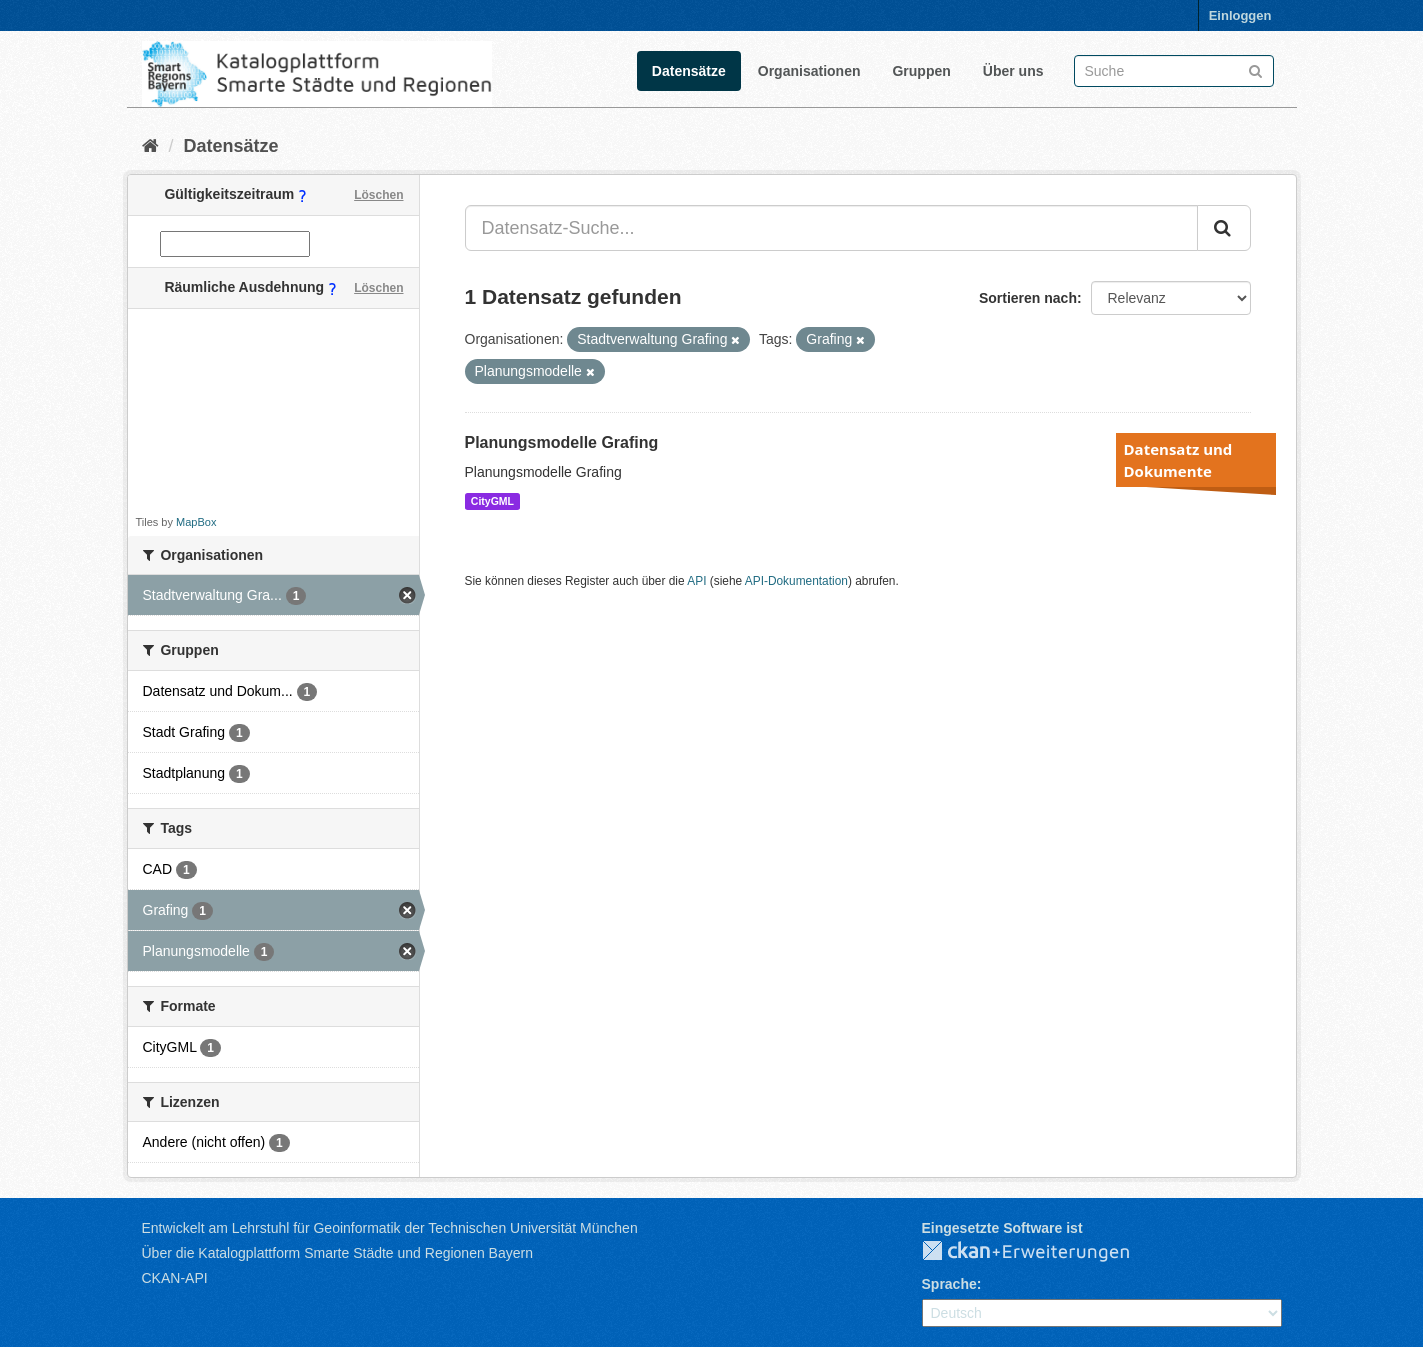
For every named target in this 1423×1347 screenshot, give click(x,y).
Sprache (949, 1284)
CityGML (492, 501)
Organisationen (809, 71)
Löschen (378, 195)
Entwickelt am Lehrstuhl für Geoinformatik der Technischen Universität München (390, 1228)
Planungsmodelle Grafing (562, 442)
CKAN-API (175, 1278)
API (696, 581)
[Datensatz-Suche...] (831, 228)
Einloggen (1240, 15)
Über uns (1013, 71)
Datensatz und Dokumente (1178, 460)
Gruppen (921, 71)
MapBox (196, 522)
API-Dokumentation (796, 581)
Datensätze (689, 71)
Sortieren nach (1028, 298)
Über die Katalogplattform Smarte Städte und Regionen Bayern (337, 1253)
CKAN (1042, 1252)
